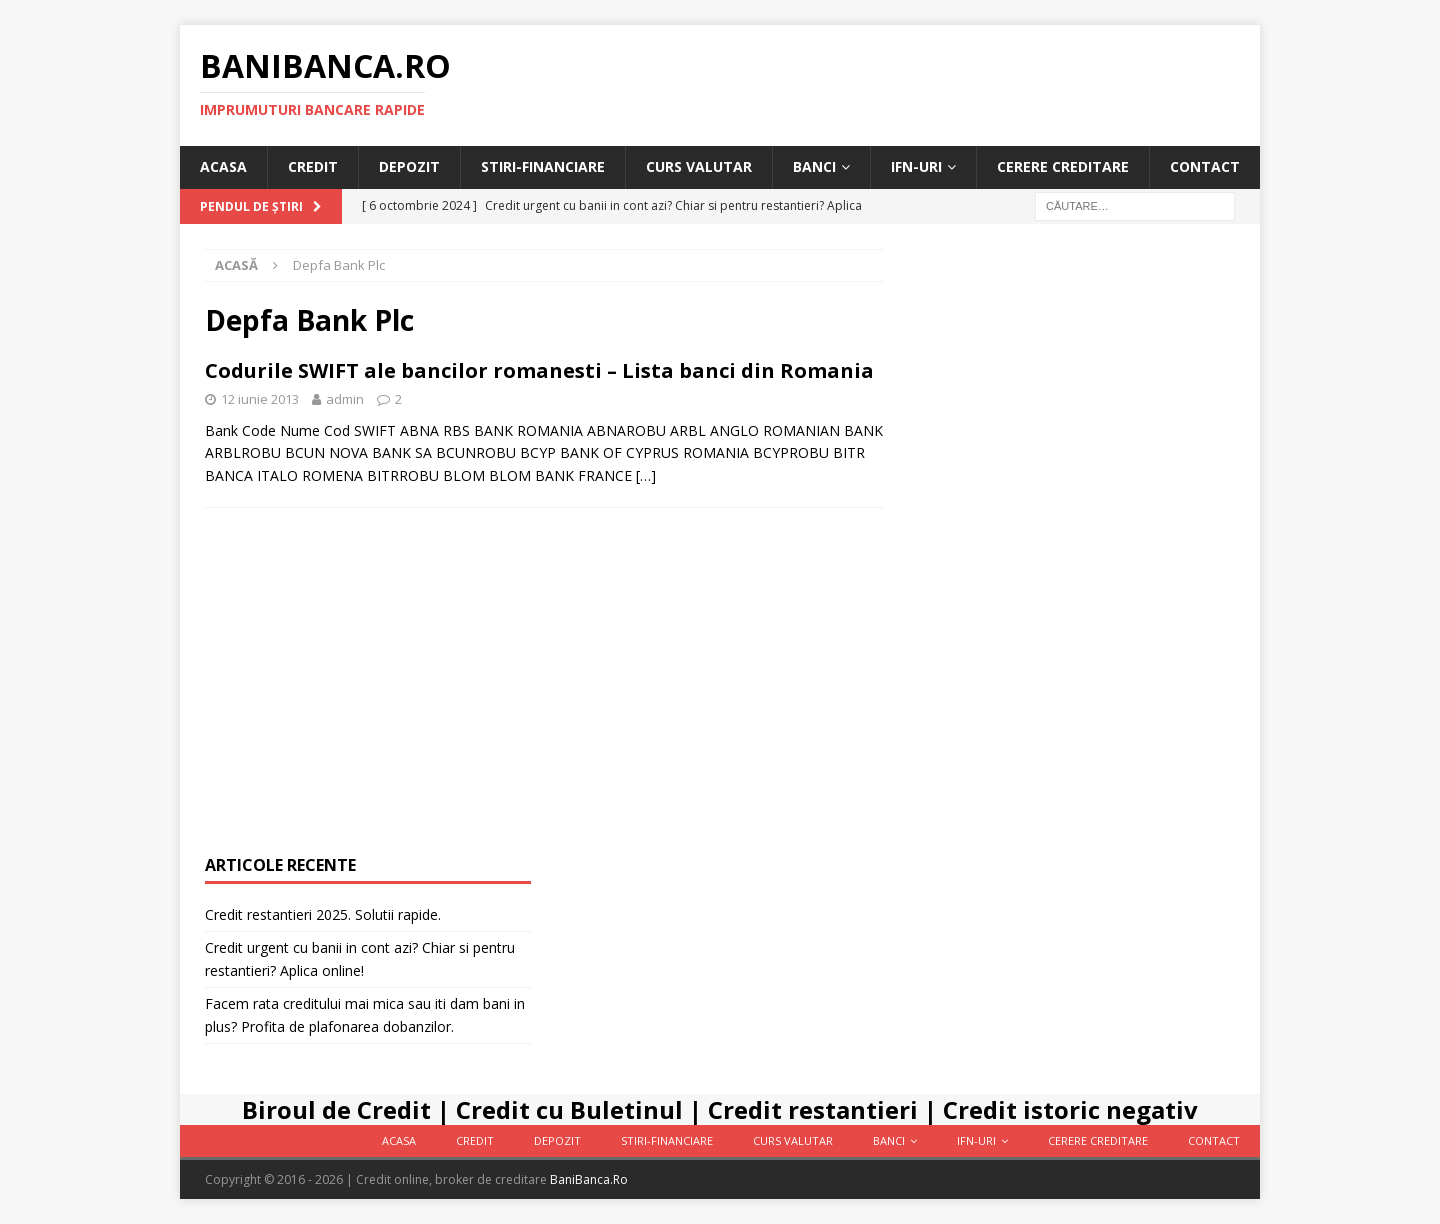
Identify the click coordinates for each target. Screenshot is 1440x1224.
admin (345, 399)
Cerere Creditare (1063, 166)
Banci (814, 166)
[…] (646, 475)
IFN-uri (916, 166)
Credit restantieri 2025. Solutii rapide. (323, 914)
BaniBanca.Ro (589, 1179)
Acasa (223, 166)
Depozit (409, 166)
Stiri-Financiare (543, 166)
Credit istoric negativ (1070, 1109)
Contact (1205, 166)
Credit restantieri (813, 1109)
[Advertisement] (1072, 549)
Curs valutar (699, 166)
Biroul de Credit (336, 1109)
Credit (313, 166)
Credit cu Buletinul (569, 1109)
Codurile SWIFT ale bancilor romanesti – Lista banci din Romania (539, 370)
